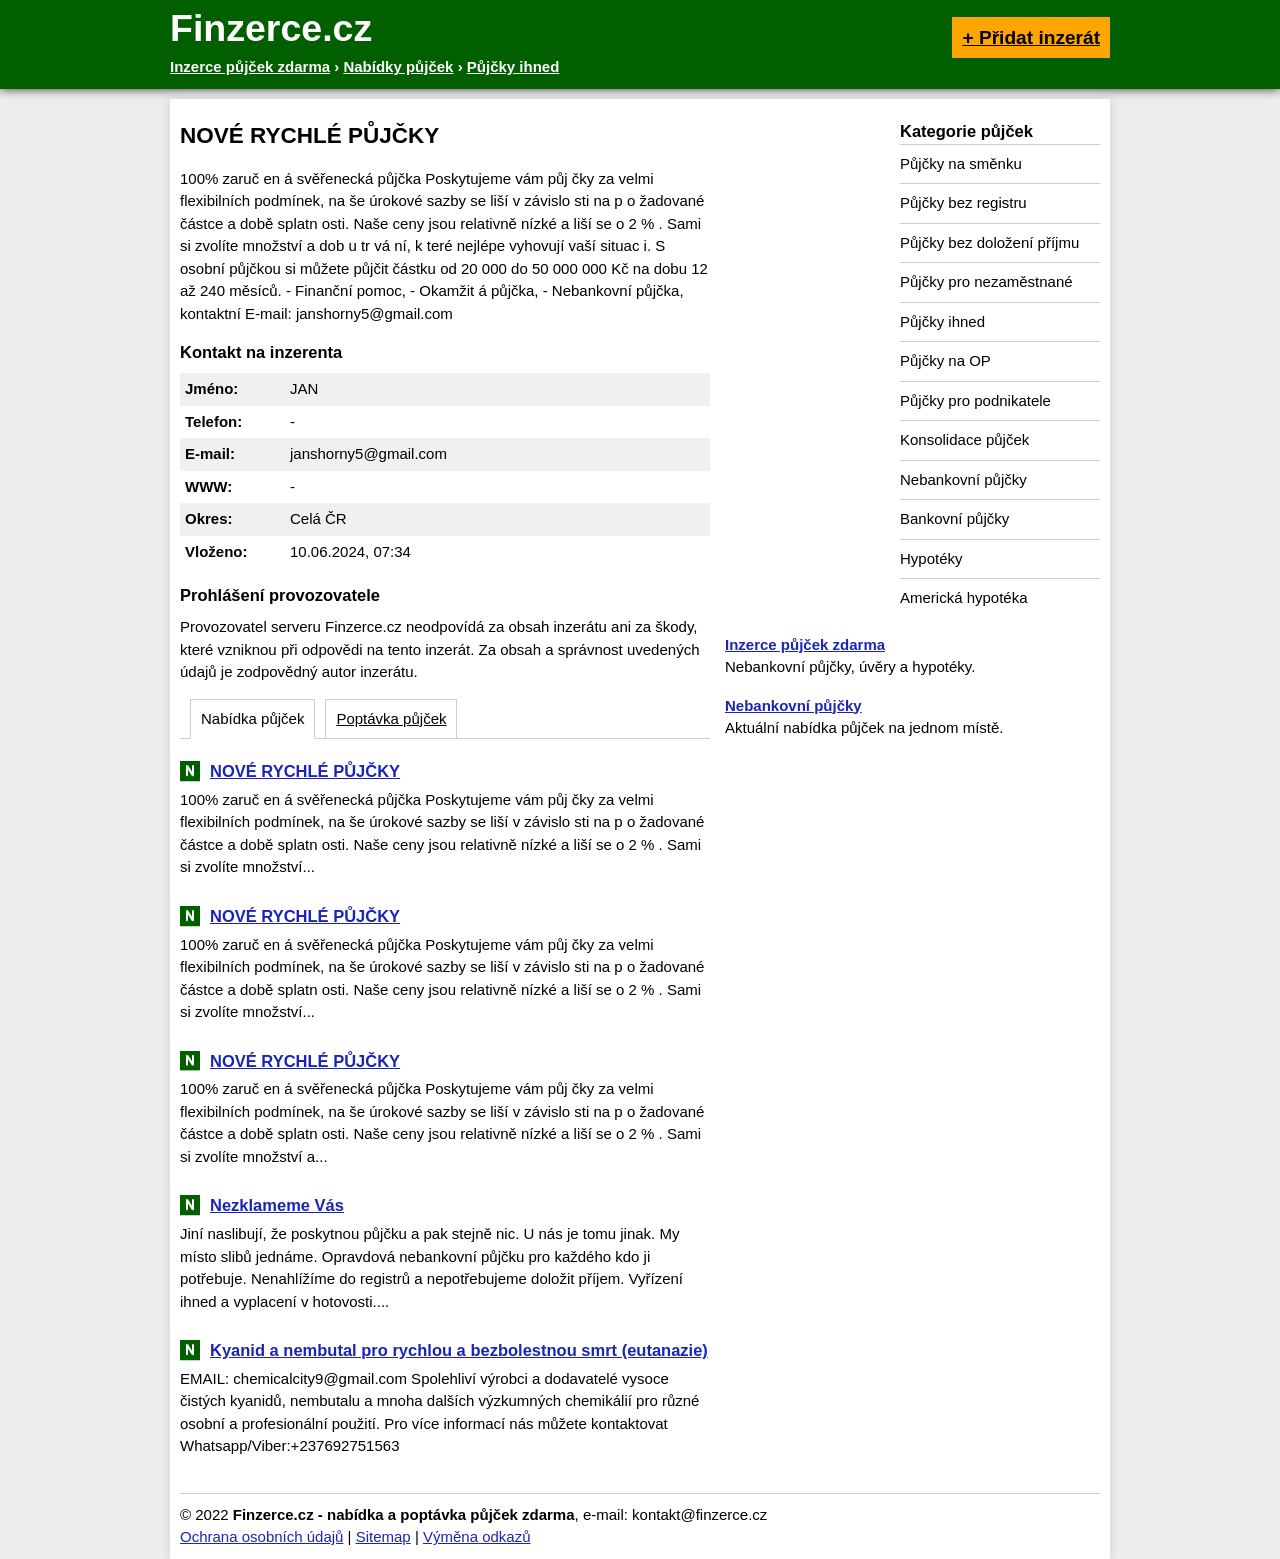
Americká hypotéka (964, 597)
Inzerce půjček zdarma (805, 644)
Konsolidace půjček (964, 439)
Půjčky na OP (945, 360)
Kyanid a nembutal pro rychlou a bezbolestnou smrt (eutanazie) (459, 1350)
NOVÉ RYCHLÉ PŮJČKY (305, 771)
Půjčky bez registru (963, 202)
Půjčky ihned (942, 321)
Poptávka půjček (391, 718)
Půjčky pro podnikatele (975, 400)
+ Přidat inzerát (1031, 37)
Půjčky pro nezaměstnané (986, 281)
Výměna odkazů (477, 1536)
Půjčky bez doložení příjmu (989, 242)
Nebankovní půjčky (963, 479)
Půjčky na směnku (961, 163)
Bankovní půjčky (954, 518)
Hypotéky (931, 558)
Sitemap (383, 1536)
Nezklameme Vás (277, 1205)
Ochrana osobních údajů (261, 1536)
